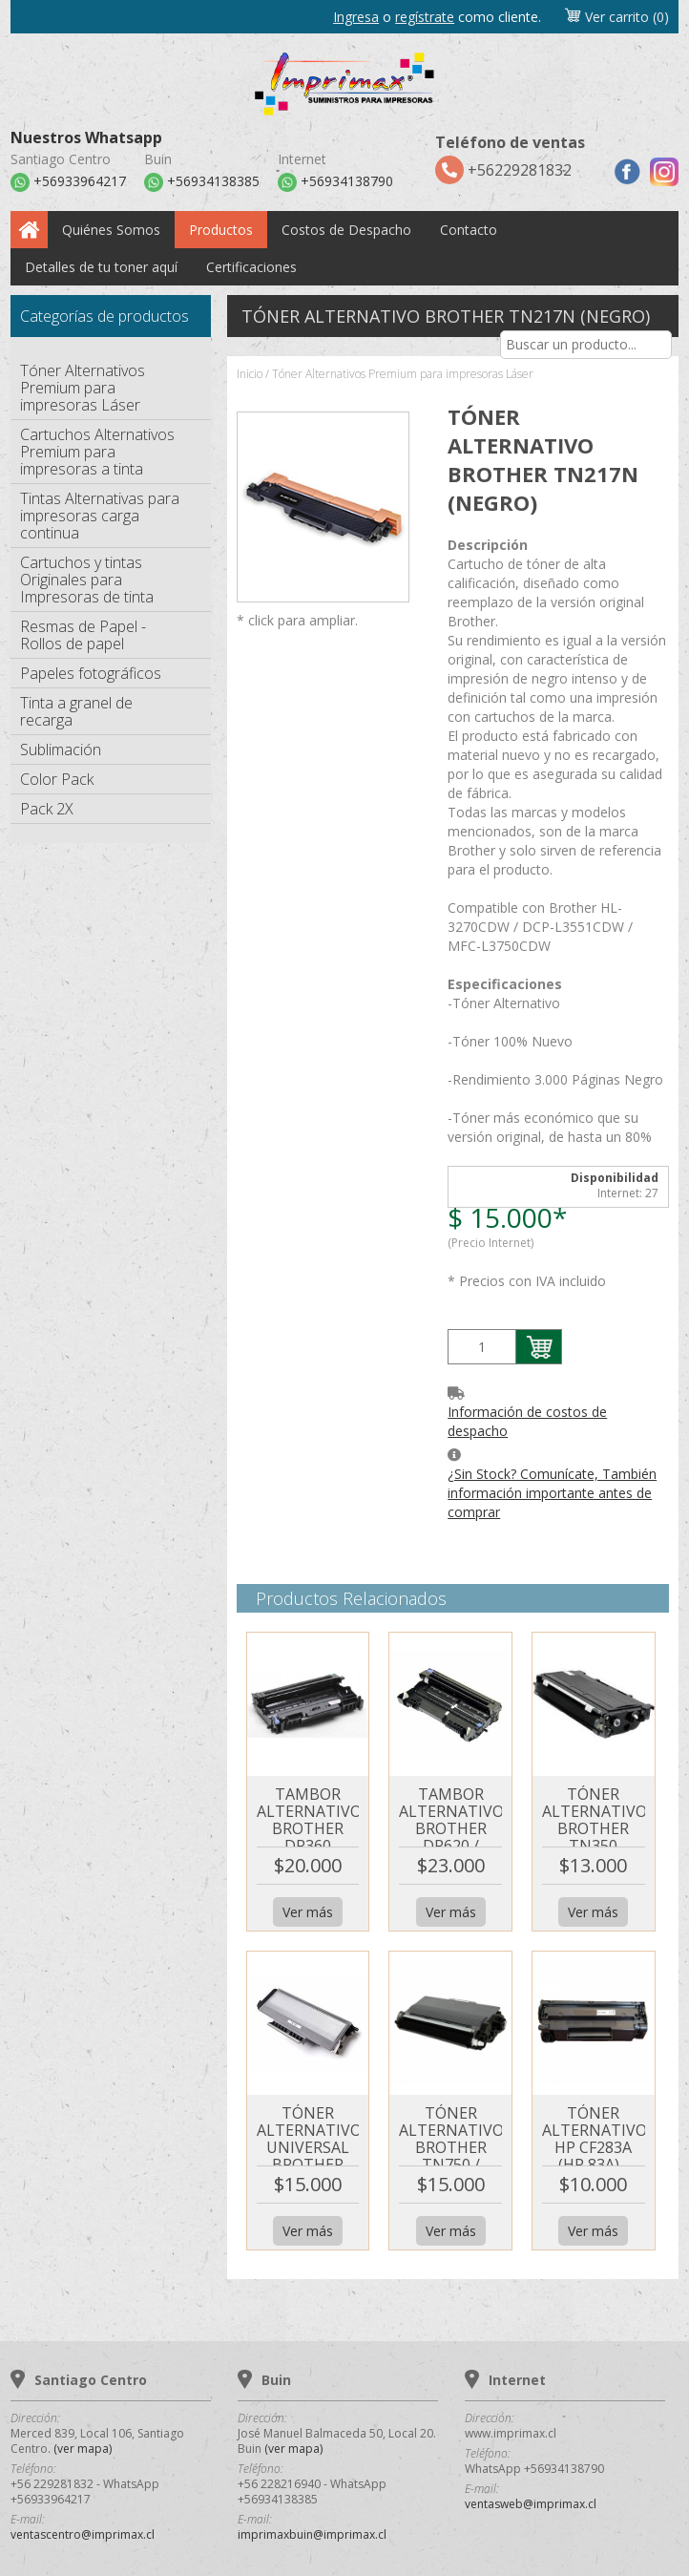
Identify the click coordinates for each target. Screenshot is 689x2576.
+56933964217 (68, 182)
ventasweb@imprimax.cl (530, 2504)
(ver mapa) (82, 2448)
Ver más (307, 1912)
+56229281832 (510, 158)
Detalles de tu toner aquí (101, 267)
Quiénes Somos (111, 230)
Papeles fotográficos (90, 673)
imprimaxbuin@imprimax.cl (312, 2534)
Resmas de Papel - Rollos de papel (83, 635)
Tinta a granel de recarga (76, 711)
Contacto (468, 230)
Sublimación (60, 749)
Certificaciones (251, 267)
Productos (221, 230)
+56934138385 (202, 182)
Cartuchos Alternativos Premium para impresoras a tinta (97, 451)
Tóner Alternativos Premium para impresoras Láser (82, 387)
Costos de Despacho (346, 230)
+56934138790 (335, 182)
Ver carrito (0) (616, 17)
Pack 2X (46, 808)
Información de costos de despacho (527, 1421)
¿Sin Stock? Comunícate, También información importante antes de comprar (552, 1493)
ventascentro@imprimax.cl (82, 2534)
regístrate (424, 17)
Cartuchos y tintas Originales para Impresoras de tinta (87, 579)
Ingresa (356, 17)
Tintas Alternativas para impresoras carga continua (99, 515)
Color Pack (57, 779)
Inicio (249, 374)
